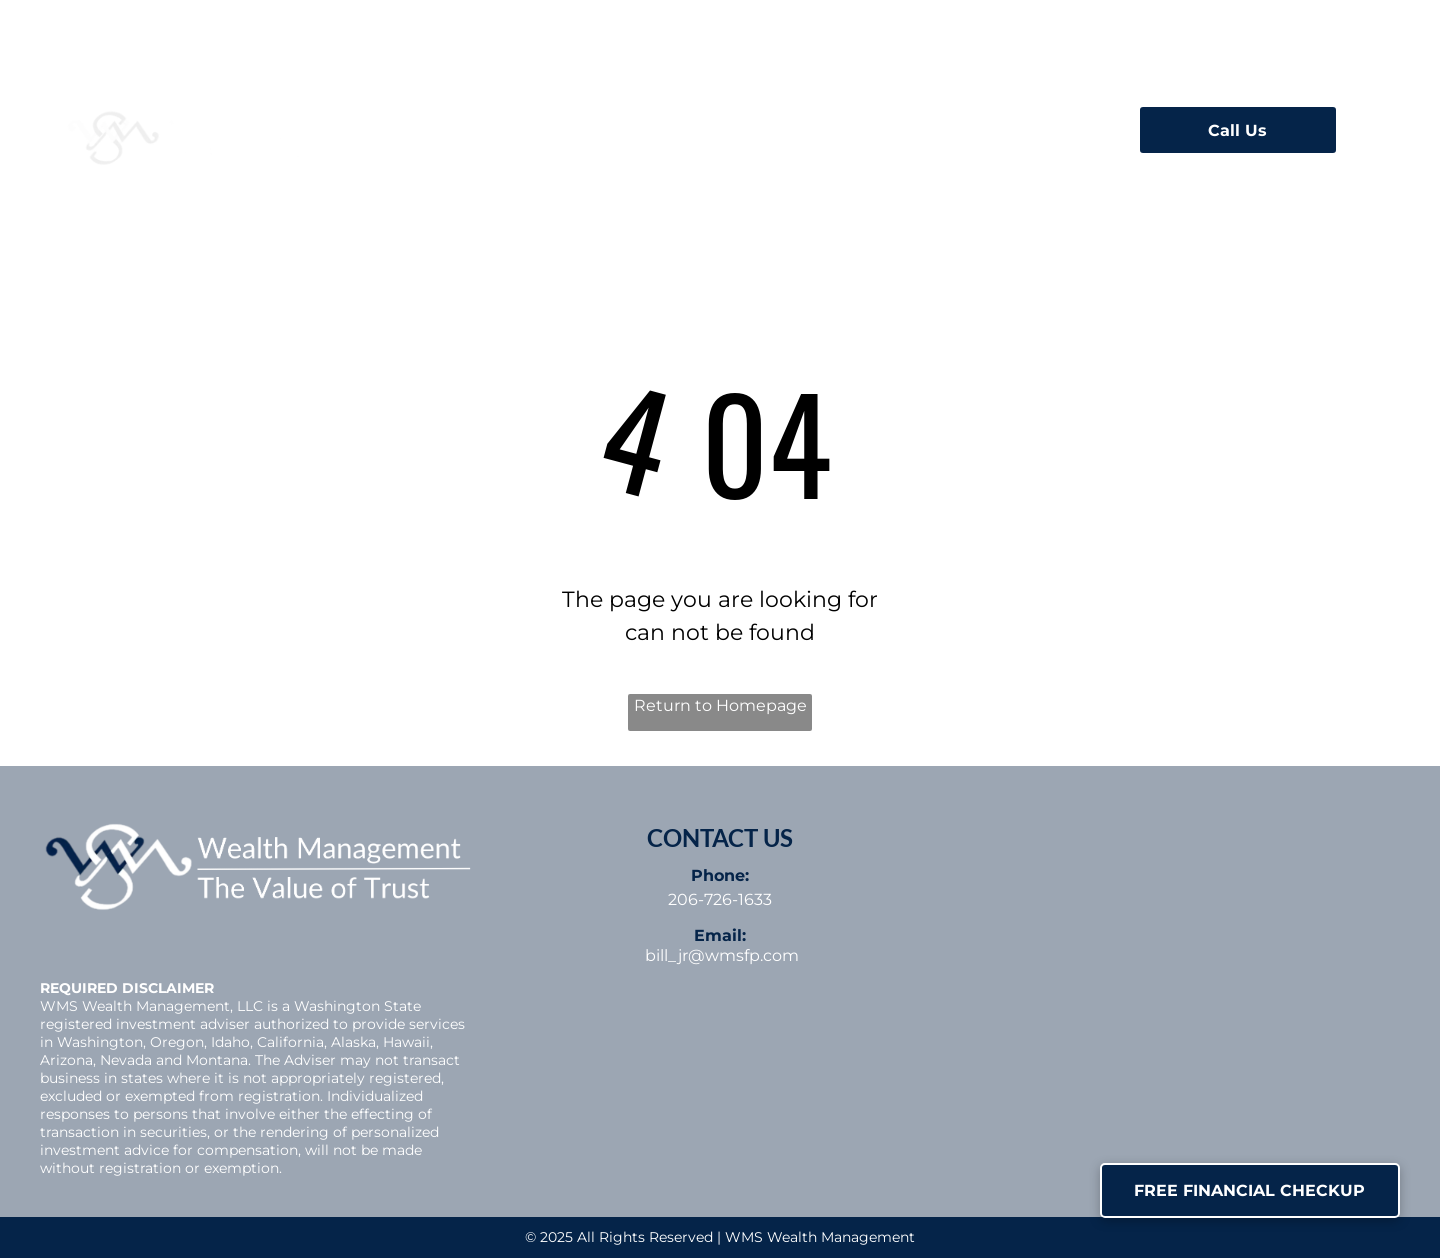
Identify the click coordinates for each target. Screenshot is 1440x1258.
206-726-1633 (720, 899)
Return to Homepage (720, 705)
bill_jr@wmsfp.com (722, 955)
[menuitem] (516, 124)
